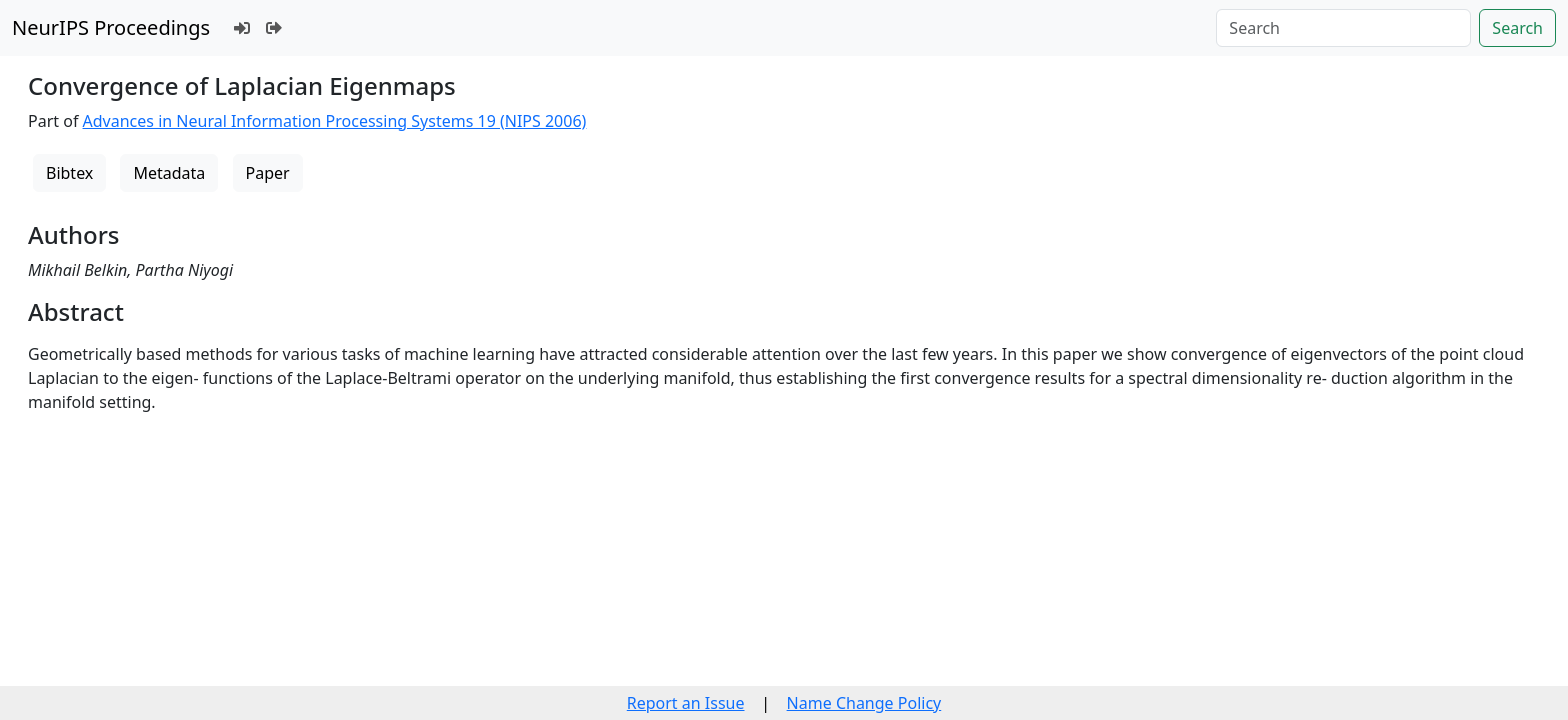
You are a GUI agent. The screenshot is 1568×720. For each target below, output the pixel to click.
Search (1517, 28)
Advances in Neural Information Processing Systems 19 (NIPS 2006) (335, 121)
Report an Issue (686, 703)
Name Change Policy (864, 703)
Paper (268, 173)
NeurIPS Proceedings (111, 27)
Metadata (169, 173)
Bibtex (69, 173)
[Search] (1343, 28)
